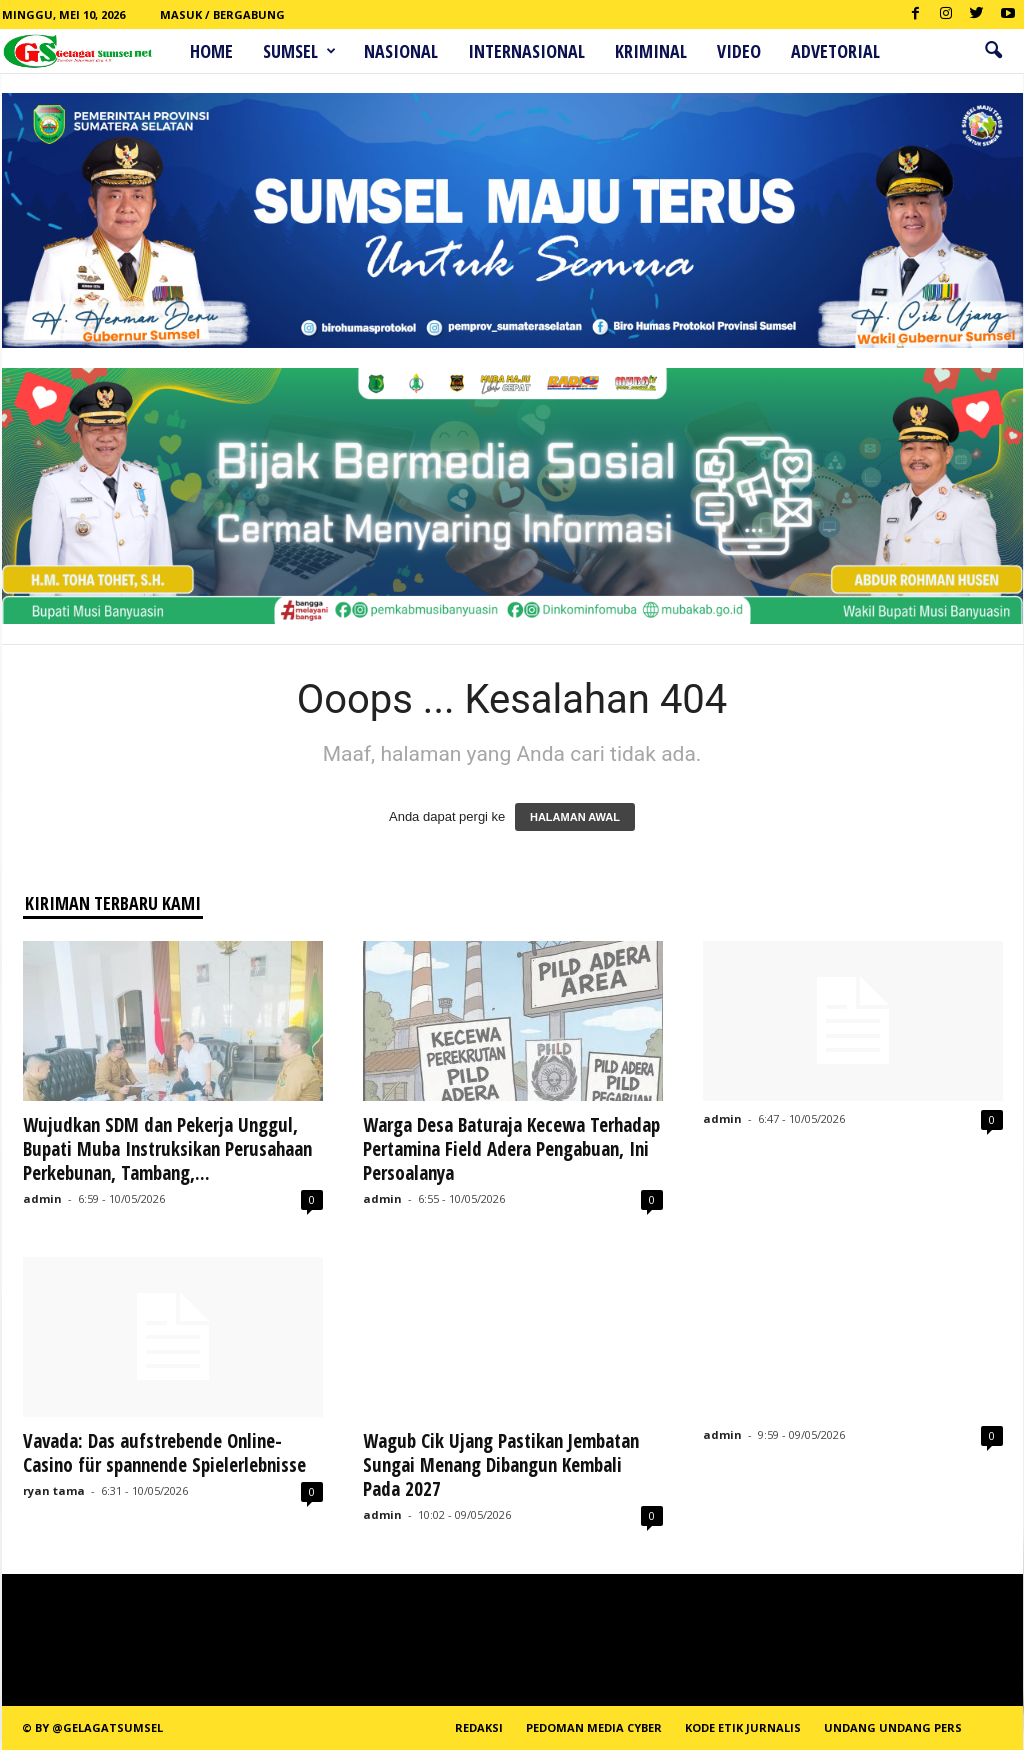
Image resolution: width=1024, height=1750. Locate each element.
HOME (211, 51)
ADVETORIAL (835, 51)
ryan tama (54, 1490)
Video (739, 51)
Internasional (526, 51)
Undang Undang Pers (893, 1727)
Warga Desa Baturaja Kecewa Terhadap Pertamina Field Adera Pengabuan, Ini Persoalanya (511, 1149)
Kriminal (651, 51)
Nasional (401, 51)
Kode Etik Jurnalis (743, 1727)
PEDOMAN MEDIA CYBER (594, 1727)
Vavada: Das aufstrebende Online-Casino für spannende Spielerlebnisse (164, 1453)
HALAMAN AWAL (575, 817)
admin (42, 1198)
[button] (993, 51)
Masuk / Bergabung (222, 14)
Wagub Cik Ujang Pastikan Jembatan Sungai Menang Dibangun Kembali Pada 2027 (501, 1465)
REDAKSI (479, 1727)
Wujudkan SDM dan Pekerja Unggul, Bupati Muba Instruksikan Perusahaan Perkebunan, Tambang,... (167, 1149)
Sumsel (299, 51)
